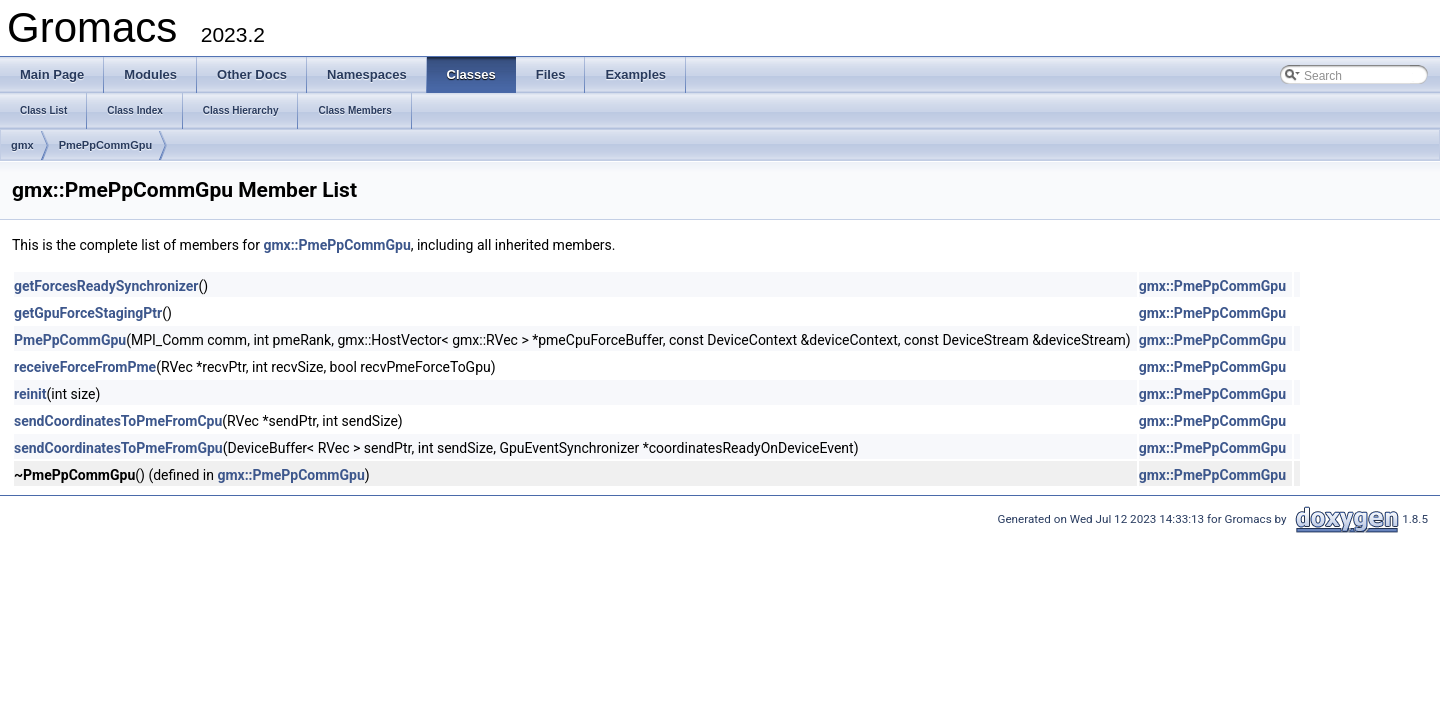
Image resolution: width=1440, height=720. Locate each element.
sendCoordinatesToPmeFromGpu (118, 448)
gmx (22, 145)
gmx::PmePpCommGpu (336, 245)
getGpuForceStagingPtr (88, 313)
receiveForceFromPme (85, 367)
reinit (30, 394)
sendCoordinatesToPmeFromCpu (118, 421)
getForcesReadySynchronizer (106, 286)
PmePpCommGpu (106, 145)
